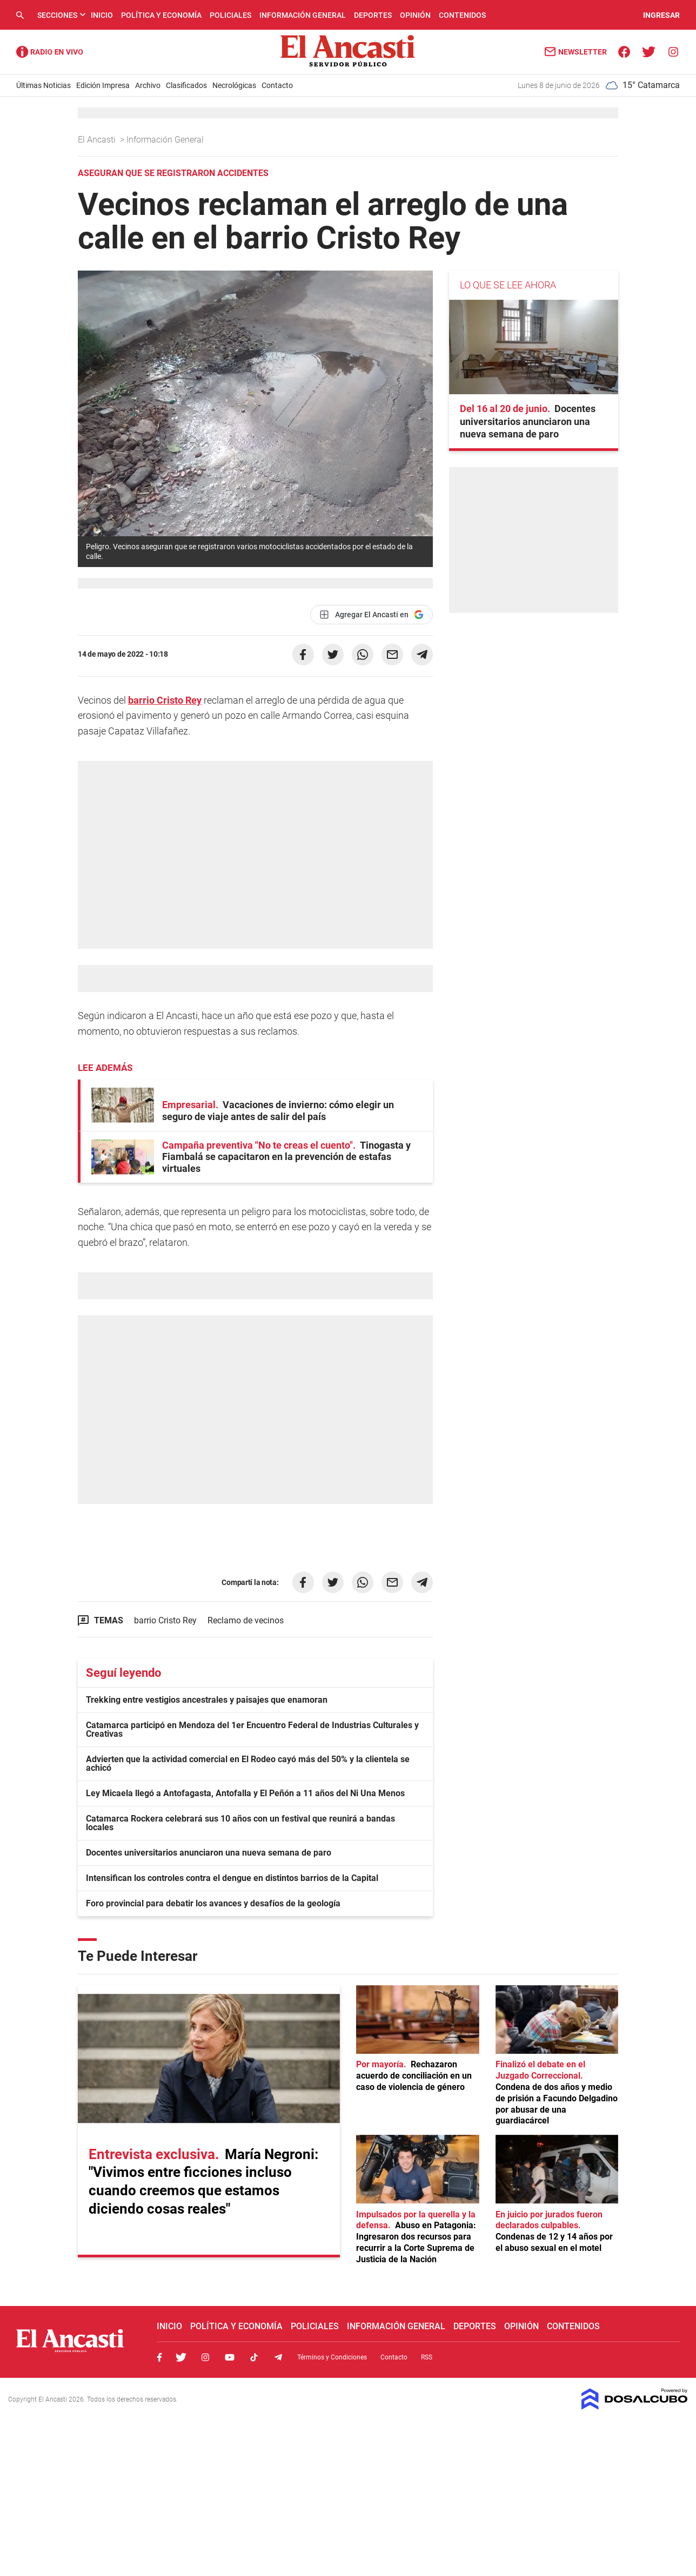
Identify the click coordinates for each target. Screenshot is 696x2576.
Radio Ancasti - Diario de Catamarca (49, 52)
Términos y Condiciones (332, 2357)
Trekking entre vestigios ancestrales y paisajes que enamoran (206, 1700)
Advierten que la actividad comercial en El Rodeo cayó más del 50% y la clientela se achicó (248, 1763)
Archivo (147, 85)
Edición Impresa (103, 85)
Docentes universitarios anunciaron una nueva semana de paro (208, 1852)
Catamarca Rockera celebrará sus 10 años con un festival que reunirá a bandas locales (240, 1822)
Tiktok (254, 2357)
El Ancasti (98, 139)
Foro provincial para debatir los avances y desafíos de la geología (213, 1903)
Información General (302, 15)
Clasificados (186, 85)
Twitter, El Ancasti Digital (181, 2357)
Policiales (230, 15)
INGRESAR (661, 15)
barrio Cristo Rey (165, 700)
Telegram (278, 2357)
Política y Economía (161, 15)
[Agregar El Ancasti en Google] (371, 614)
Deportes (373, 15)
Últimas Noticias (43, 85)
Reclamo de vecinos (246, 1620)
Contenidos (462, 15)
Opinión (415, 15)
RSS (426, 2357)
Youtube (229, 2357)
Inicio (102, 15)
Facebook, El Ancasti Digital (159, 2357)
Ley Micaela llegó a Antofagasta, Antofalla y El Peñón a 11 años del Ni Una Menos (245, 1793)
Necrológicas (234, 85)
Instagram (205, 2357)
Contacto (277, 85)
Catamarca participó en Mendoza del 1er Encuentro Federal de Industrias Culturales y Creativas (252, 1729)
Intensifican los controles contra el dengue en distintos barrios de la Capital (232, 1878)
